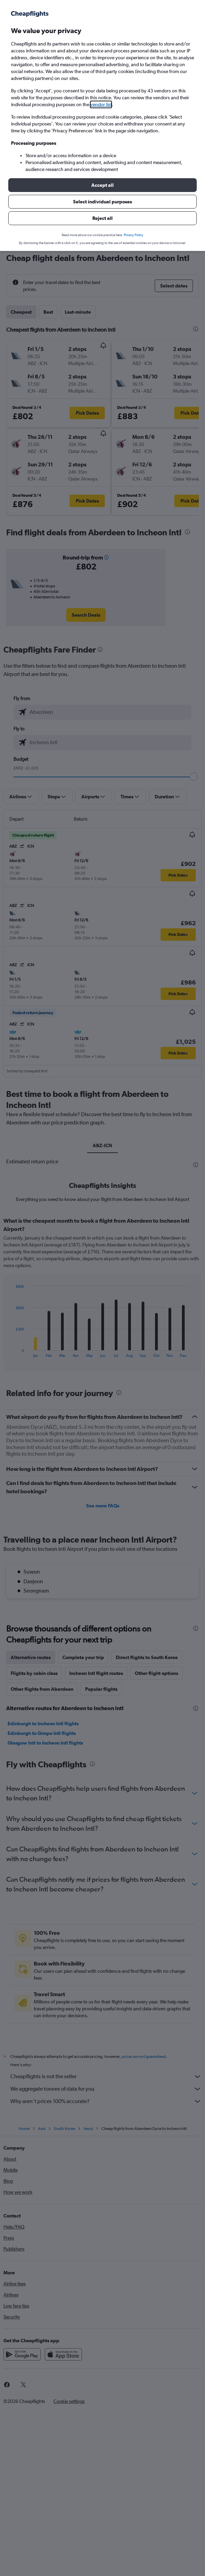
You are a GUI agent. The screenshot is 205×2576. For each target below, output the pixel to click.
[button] (102, 185)
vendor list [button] (101, 104)
